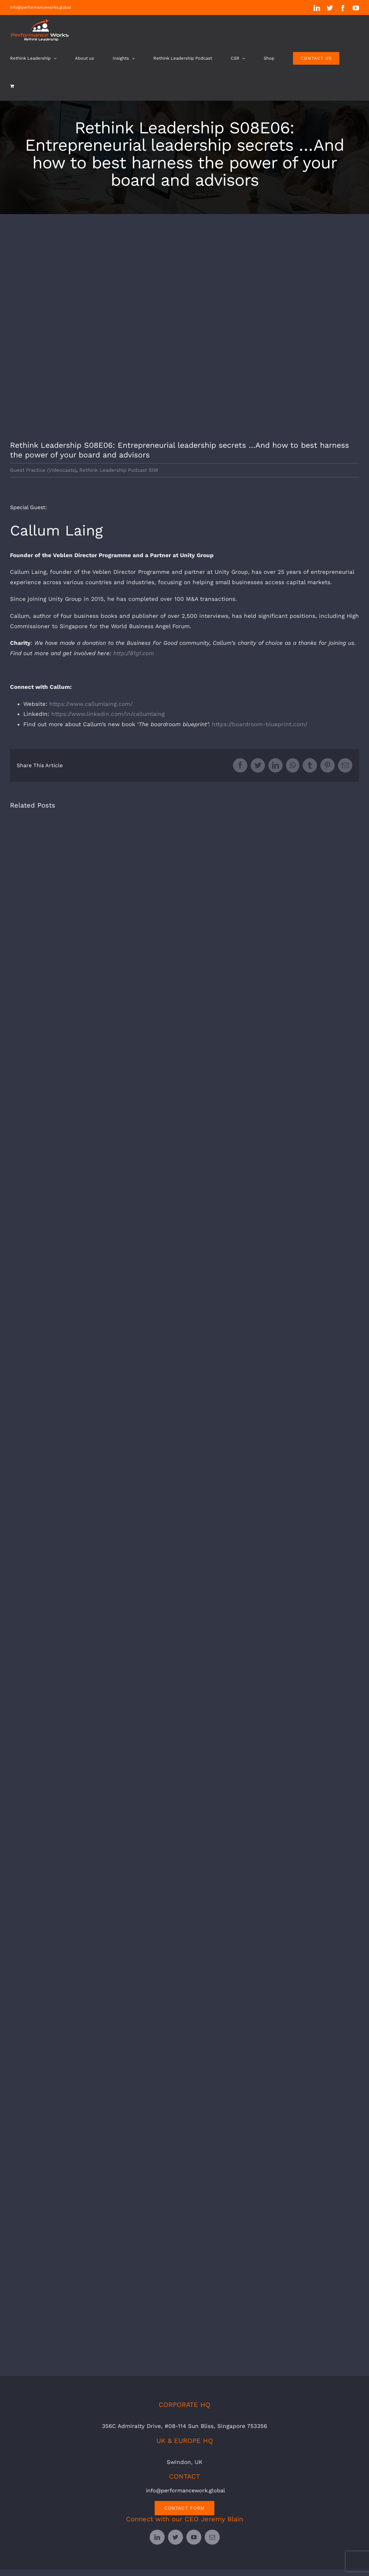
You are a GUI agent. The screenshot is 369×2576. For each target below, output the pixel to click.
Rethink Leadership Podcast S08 (118, 470)
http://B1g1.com (133, 653)
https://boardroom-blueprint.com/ (259, 724)
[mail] (212, 2537)
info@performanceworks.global (40, 7)
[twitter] (175, 2537)
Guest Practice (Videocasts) (43, 470)
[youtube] (193, 2537)
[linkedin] (157, 2537)
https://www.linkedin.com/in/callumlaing (108, 714)
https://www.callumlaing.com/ (91, 704)
